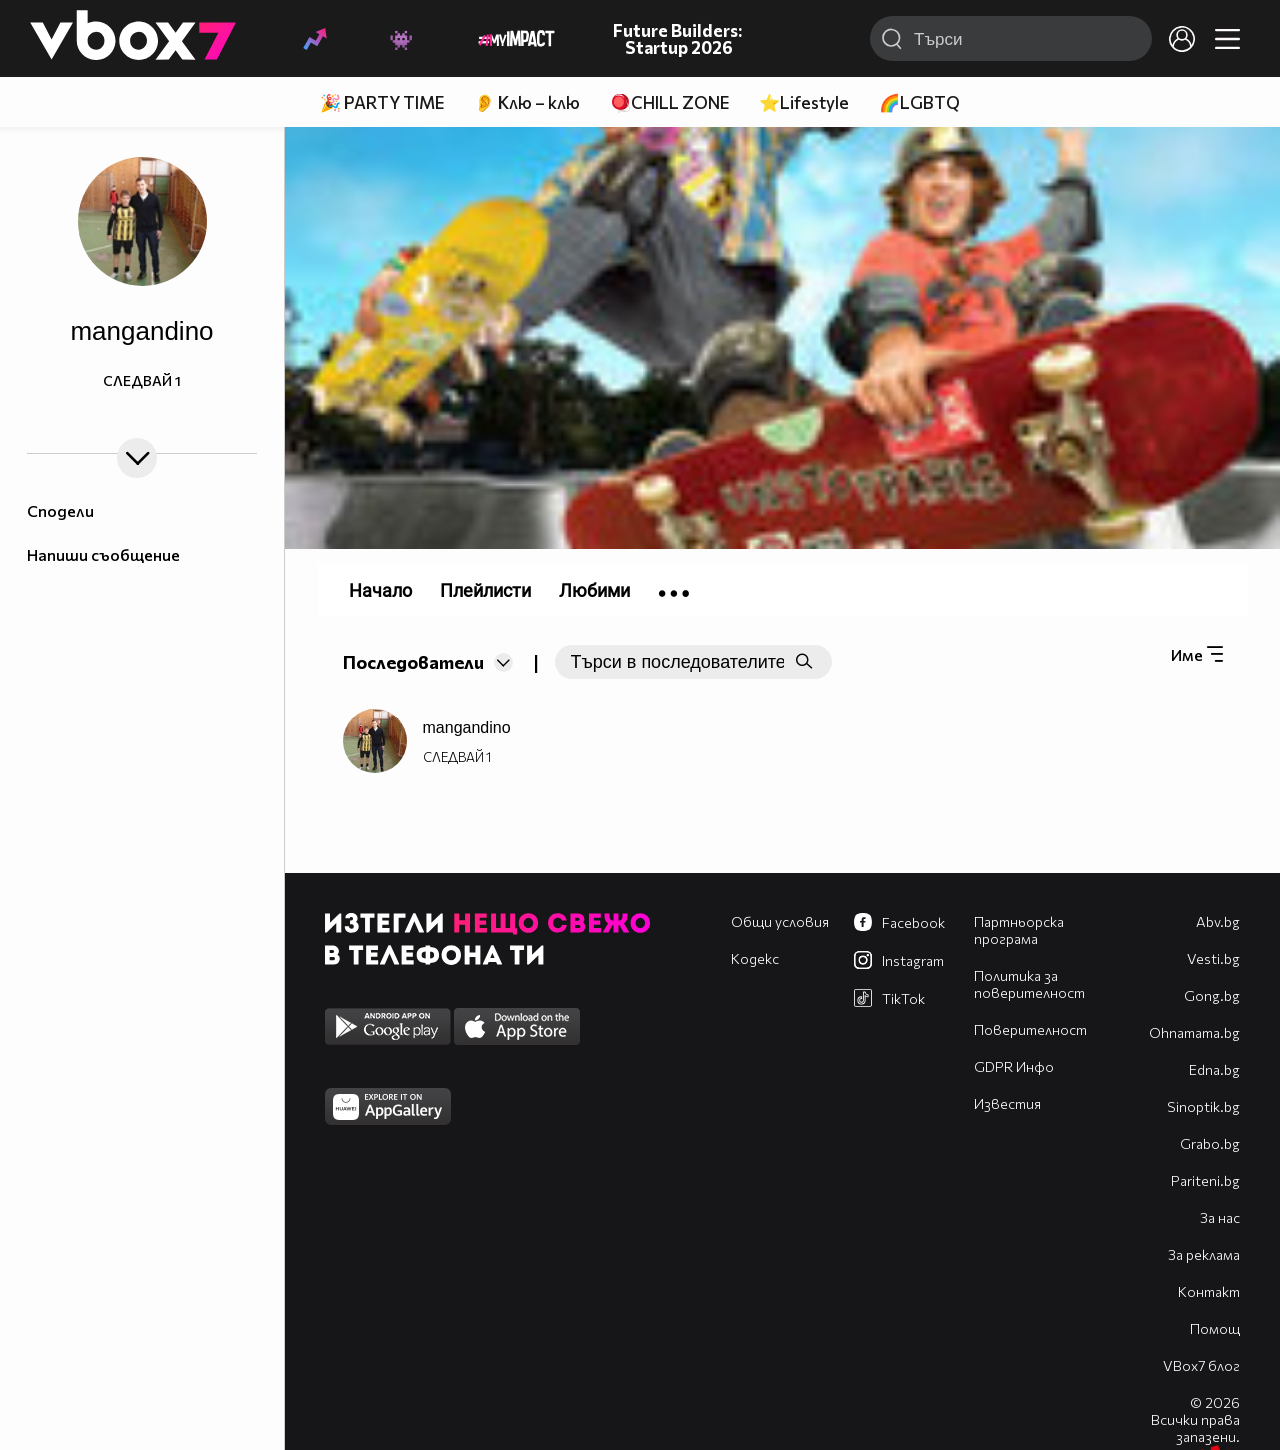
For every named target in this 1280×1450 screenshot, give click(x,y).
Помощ (1215, 1328)
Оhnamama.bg (1194, 1032)
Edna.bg (1214, 1069)
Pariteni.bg (1205, 1180)
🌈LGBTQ (919, 102)
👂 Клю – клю (527, 102)
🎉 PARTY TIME (382, 102)
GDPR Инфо (1014, 1066)
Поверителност (1030, 1029)
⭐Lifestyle (804, 102)
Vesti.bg (1213, 958)
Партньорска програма (1019, 930)
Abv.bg (1218, 921)
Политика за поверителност (1029, 984)
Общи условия (780, 921)
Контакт (1209, 1291)
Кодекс (755, 958)
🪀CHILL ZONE (669, 102)
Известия (1007, 1103)
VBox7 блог (1201, 1365)
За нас (1220, 1217)
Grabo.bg (1210, 1143)
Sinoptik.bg (1203, 1106)
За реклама (1204, 1254)
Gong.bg (1212, 995)
